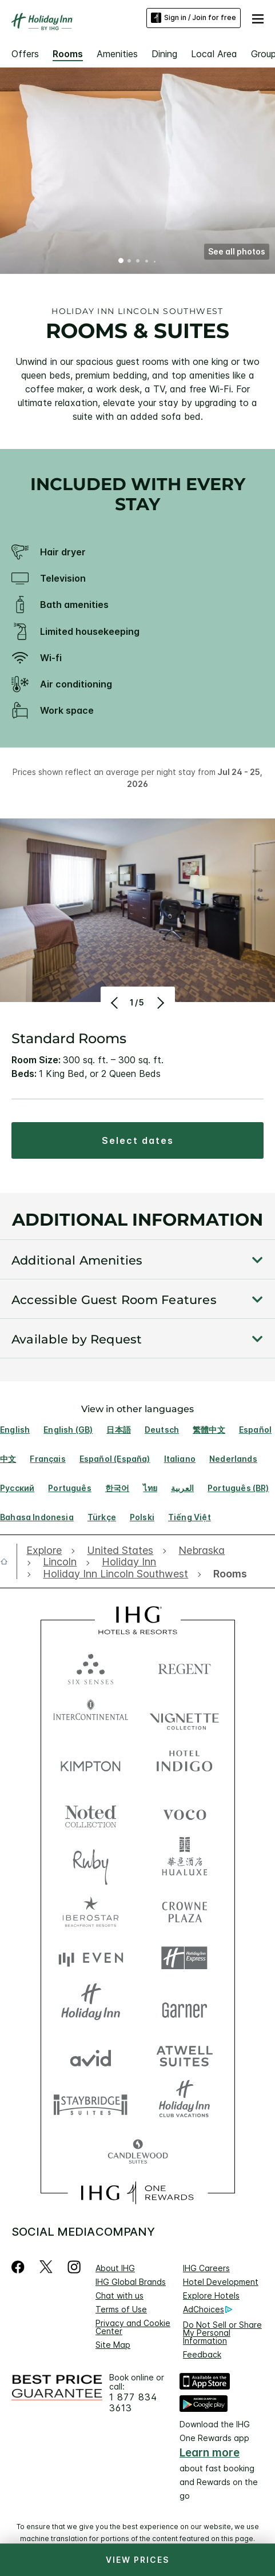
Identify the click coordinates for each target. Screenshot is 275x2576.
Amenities (117, 53)
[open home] (9, 1561)
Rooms (68, 53)
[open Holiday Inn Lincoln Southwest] (115, 1574)
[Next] (160, 1003)
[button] (258, 17)
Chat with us (119, 2295)
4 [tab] (146, 261)
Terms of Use (121, 2309)
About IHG (115, 2268)
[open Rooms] (227, 1574)
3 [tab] (138, 262)
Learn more (210, 2452)
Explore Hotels (211, 2295)
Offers (25, 53)
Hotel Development (220, 2282)
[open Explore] (46, 1550)
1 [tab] (121, 262)
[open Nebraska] (201, 1550)
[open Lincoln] (59, 1562)
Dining (164, 53)
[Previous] (116, 1003)
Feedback (202, 2354)
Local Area (214, 53)
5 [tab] (154, 261)
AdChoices (207, 2309)
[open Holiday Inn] (129, 1562)
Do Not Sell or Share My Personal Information (222, 2333)
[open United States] (120, 1550)
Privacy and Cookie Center (132, 2327)
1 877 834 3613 (133, 2403)
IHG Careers (206, 2268)
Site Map (112, 2345)
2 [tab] (129, 262)
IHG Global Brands (130, 2282)
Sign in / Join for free (193, 18)
